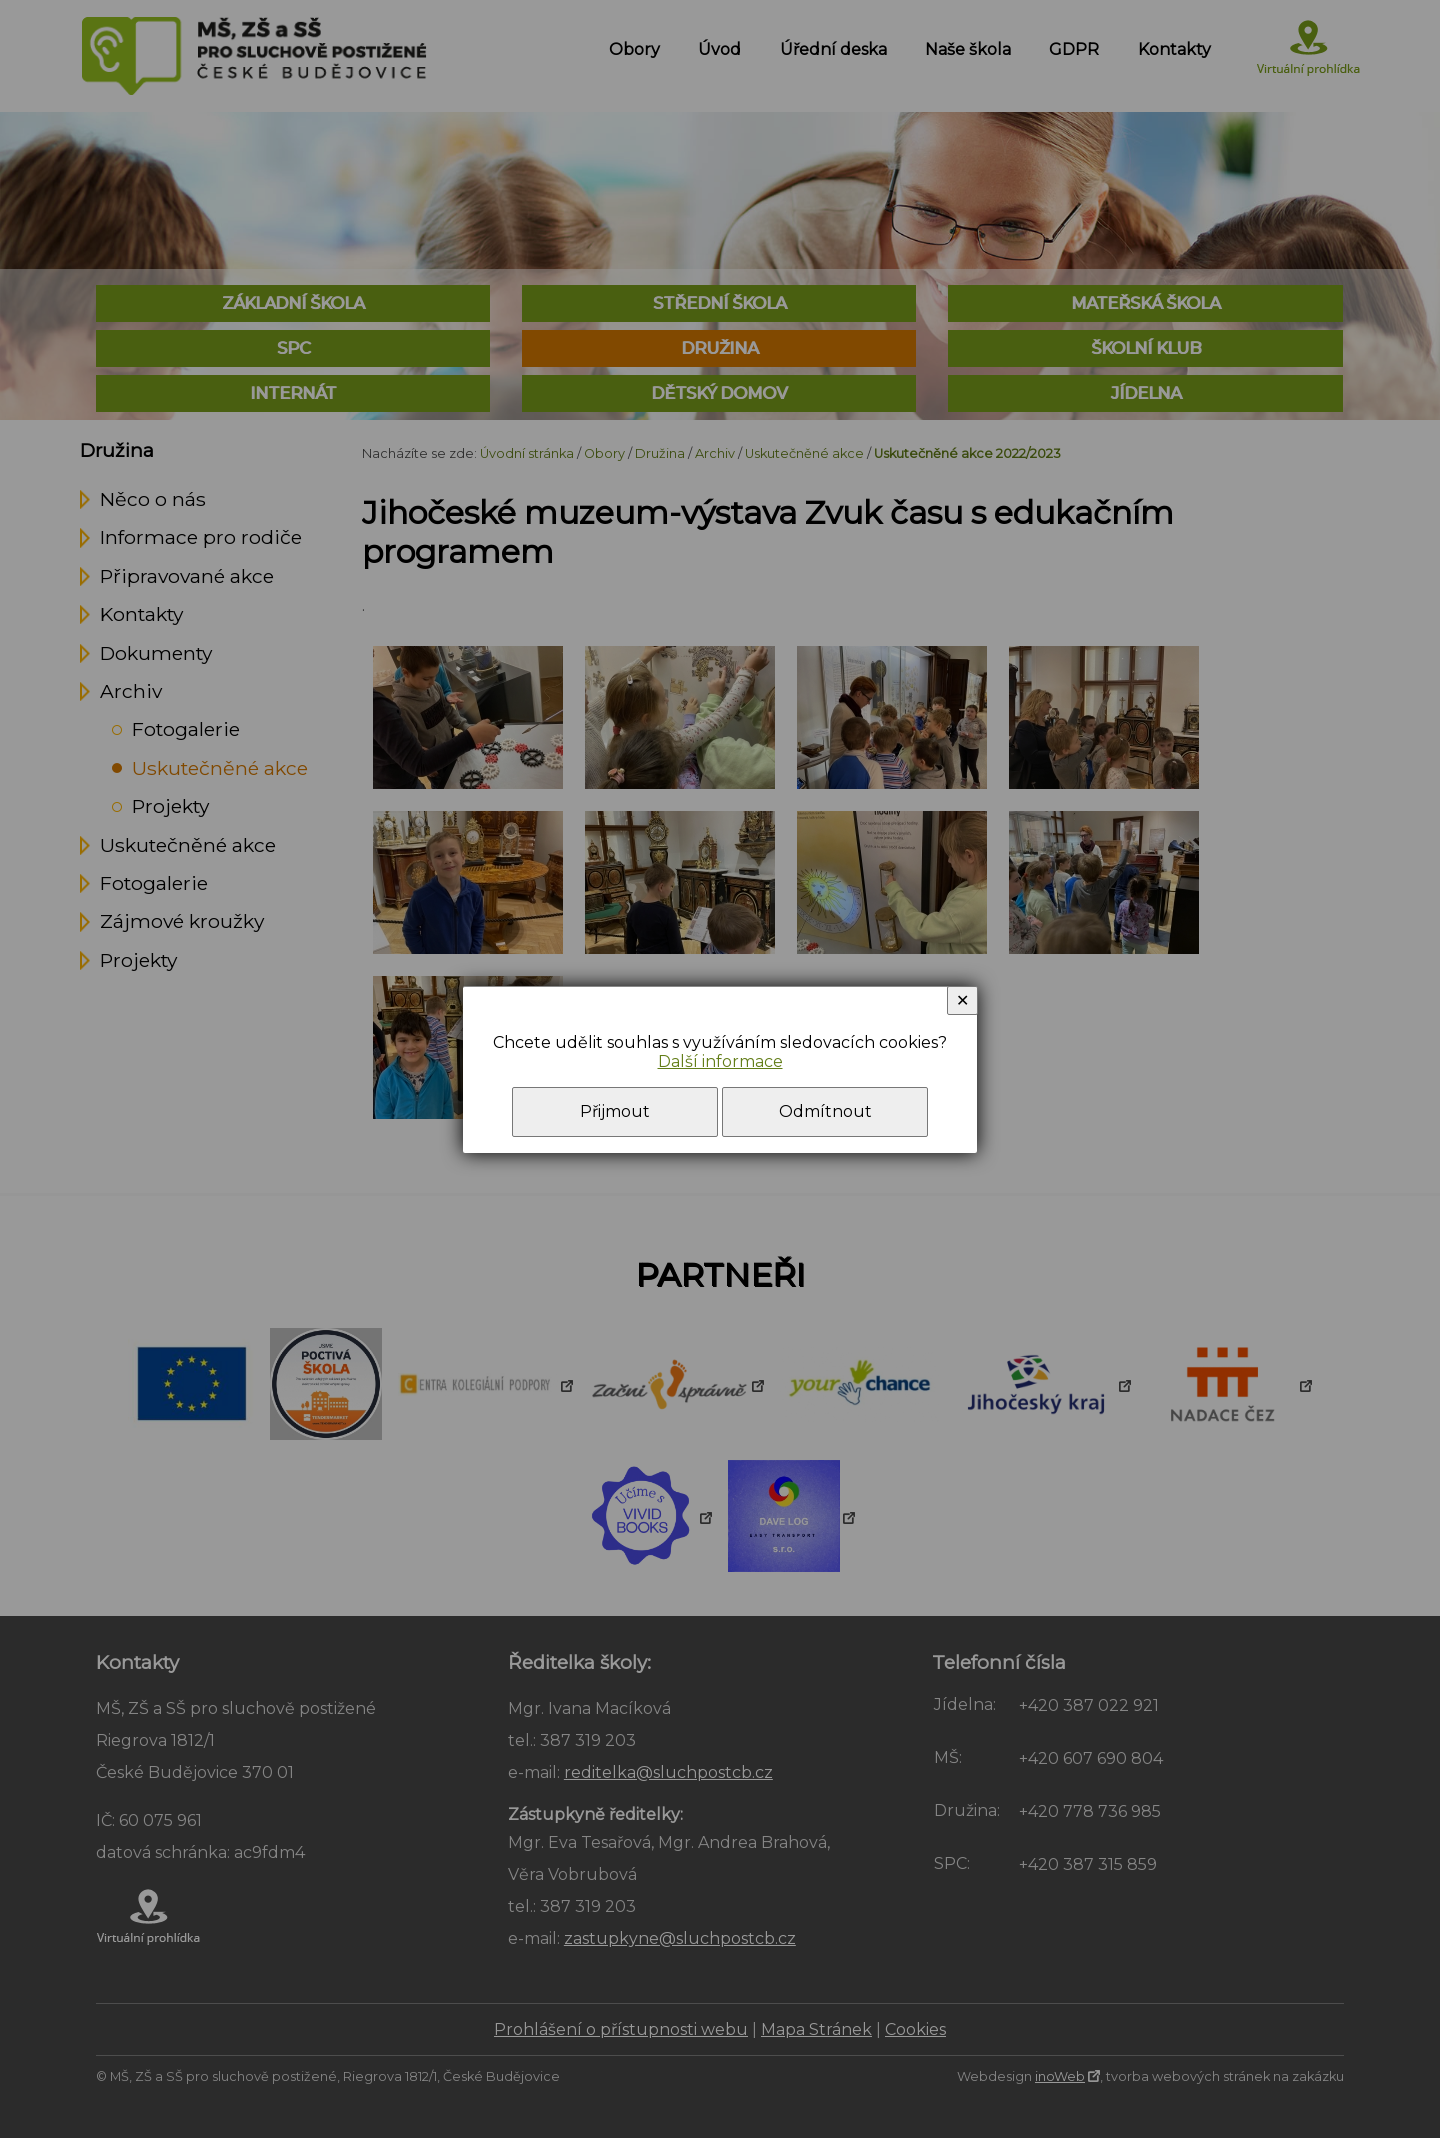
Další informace (720, 1061)
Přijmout (615, 1111)
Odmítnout (825, 1111)
